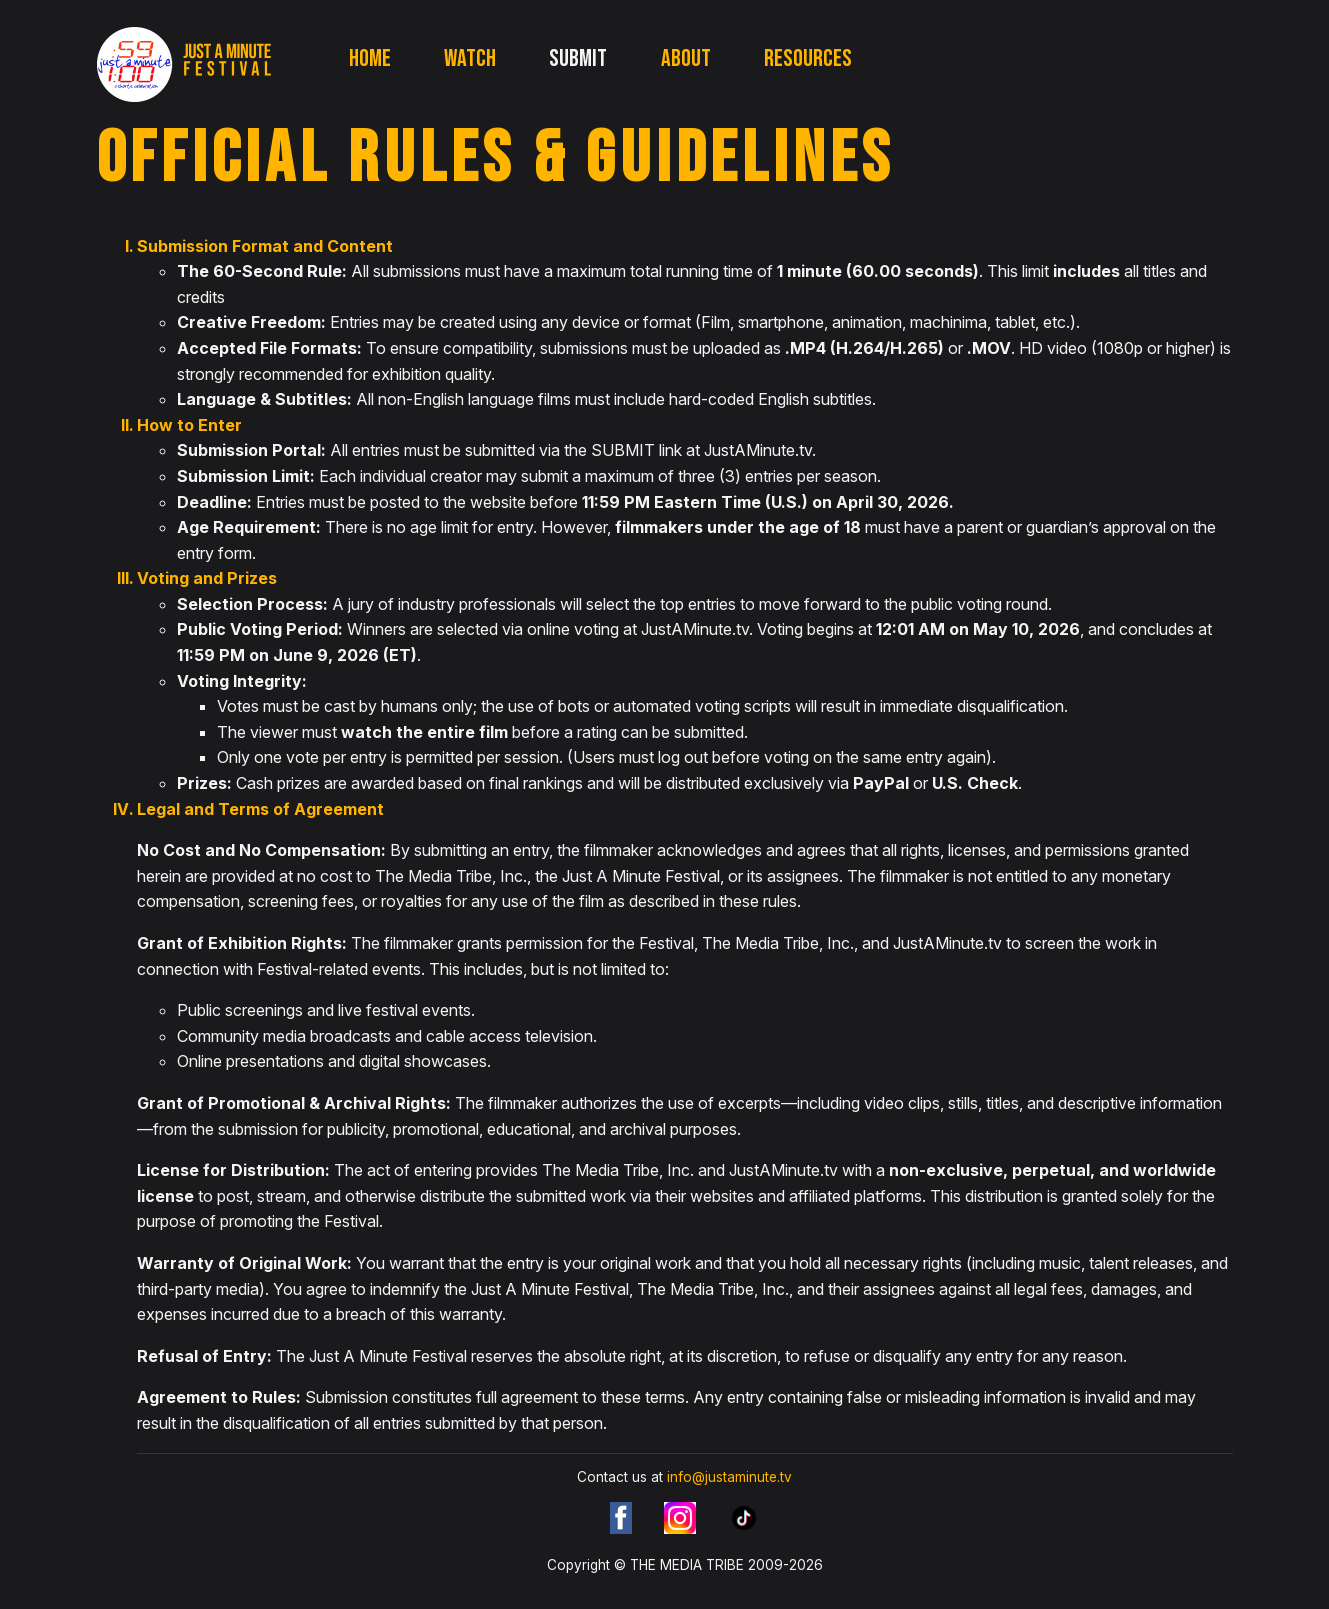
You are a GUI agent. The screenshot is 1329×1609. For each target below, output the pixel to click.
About (686, 58)
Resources (808, 58)
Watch (470, 58)
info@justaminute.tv (729, 1477)
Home (370, 58)
